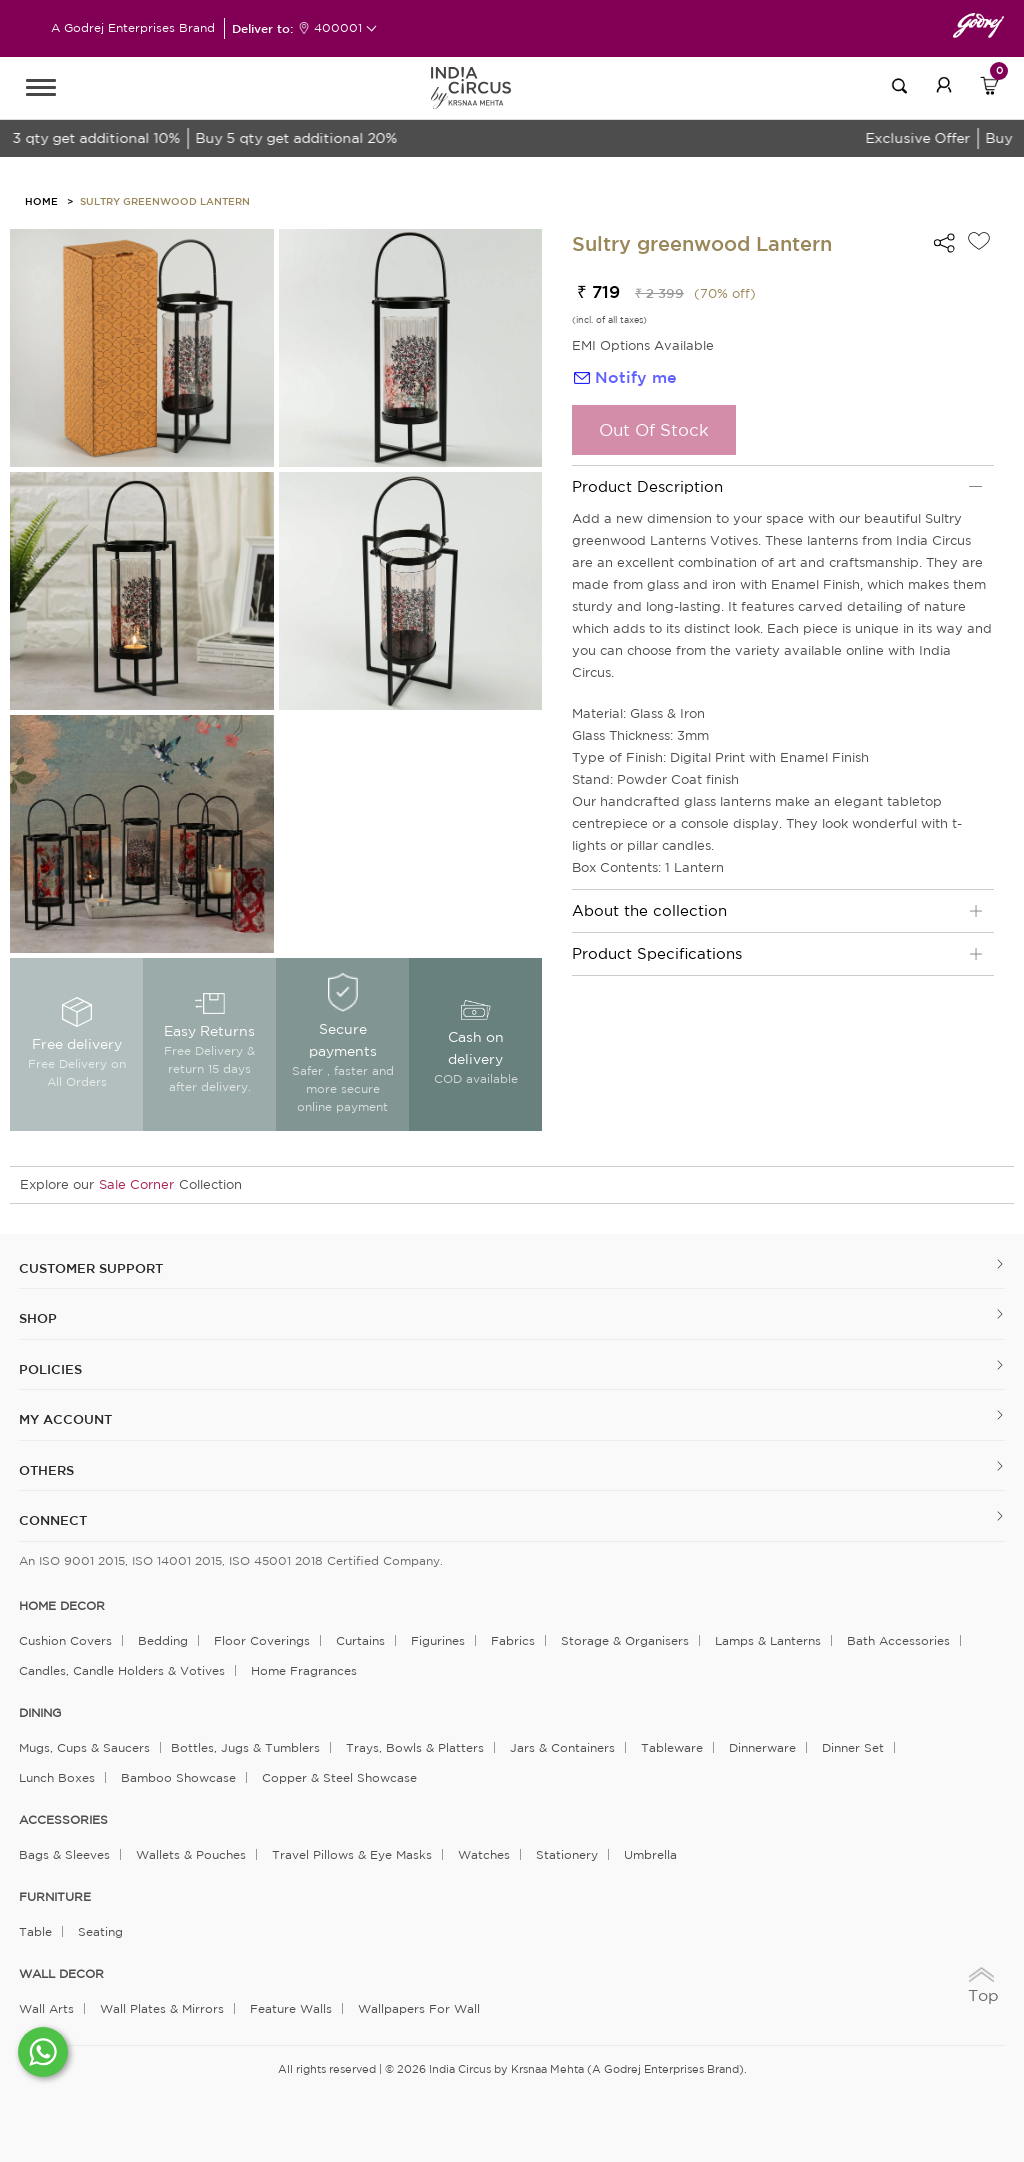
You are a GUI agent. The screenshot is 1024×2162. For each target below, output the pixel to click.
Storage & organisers (625, 1640)
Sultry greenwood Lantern (165, 201)
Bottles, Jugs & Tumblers (245, 1747)
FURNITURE (55, 1897)
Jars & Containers (562, 1747)
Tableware (672, 1747)
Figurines (438, 1640)
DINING (40, 1713)
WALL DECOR (61, 1974)
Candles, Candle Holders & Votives (122, 1670)
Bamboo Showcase (178, 1777)
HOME (41, 201)
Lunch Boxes (57, 1777)
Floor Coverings (262, 1640)
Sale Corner (136, 1184)
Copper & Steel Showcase (339, 1777)
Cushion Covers (65, 1640)
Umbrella (650, 1854)
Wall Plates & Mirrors (162, 2008)
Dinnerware (762, 1747)
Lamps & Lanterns (768, 1640)
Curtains (360, 1640)
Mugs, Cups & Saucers (84, 1747)
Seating (100, 1931)
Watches (484, 1854)
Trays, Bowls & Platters (415, 1747)
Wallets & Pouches (191, 1854)
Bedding (163, 1640)
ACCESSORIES (63, 1820)
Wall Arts (46, 2008)
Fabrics (513, 1640)
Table (35, 1931)
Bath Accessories (898, 1640)
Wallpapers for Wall (419, 2008)
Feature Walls (291, 2008)
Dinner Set (853, 1747)
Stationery (567, 1854)
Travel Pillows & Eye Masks (352, 1854)
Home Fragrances (304, 1670)
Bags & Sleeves (64, 1854)
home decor (62, 1606)
